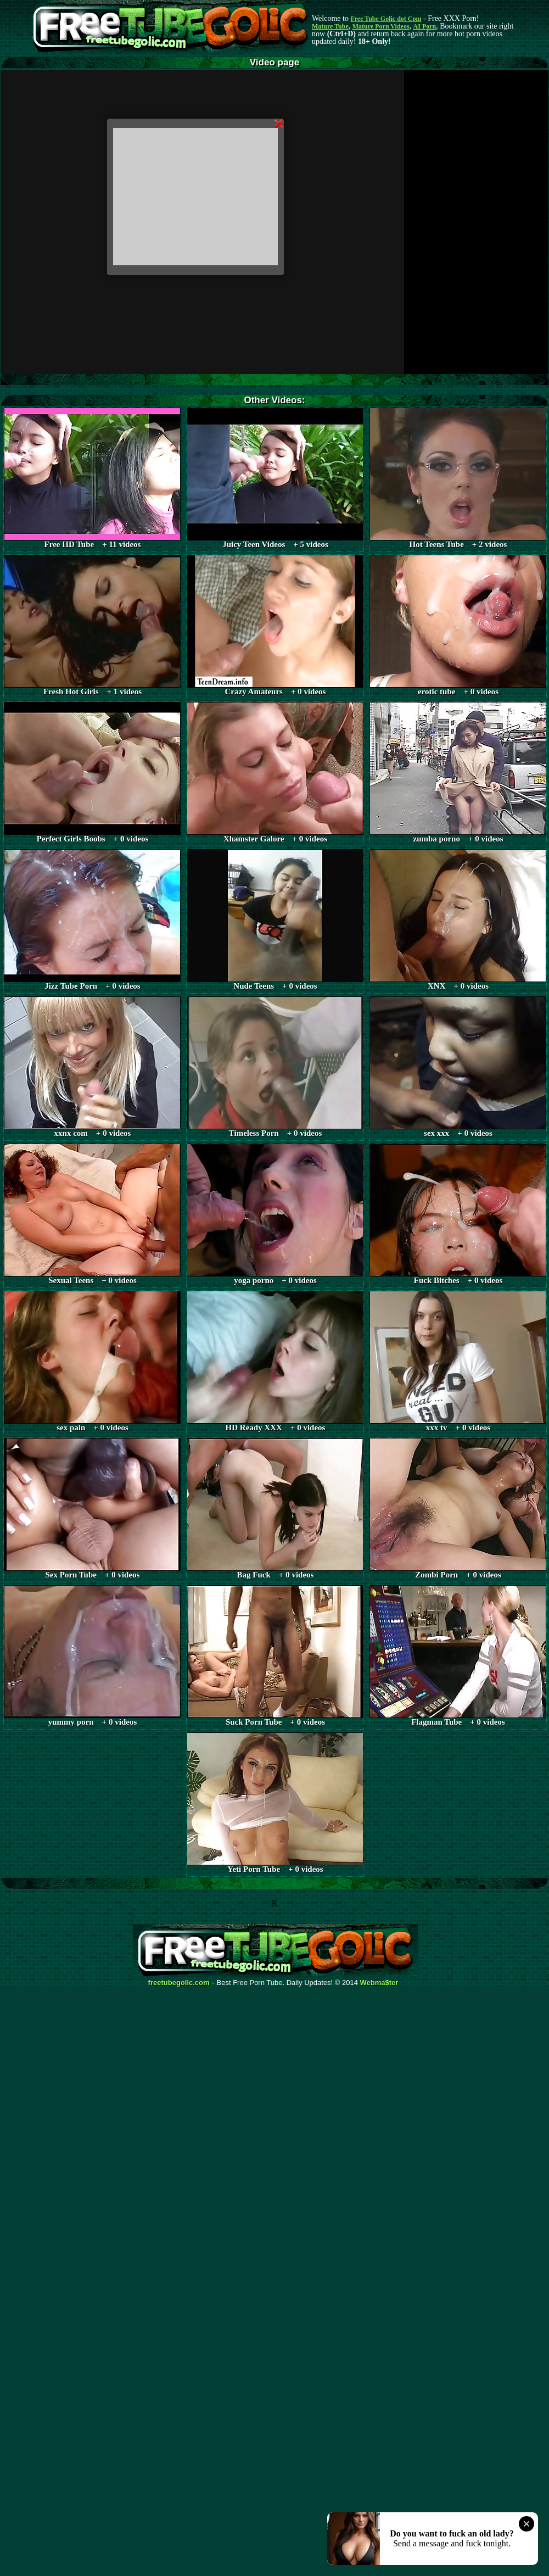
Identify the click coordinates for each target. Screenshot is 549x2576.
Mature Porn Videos (381, 26)
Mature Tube (330, 26)
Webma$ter (379, 1983)
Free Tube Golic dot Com (385, 19)
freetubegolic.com (179, 1983)
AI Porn (424, 26)
